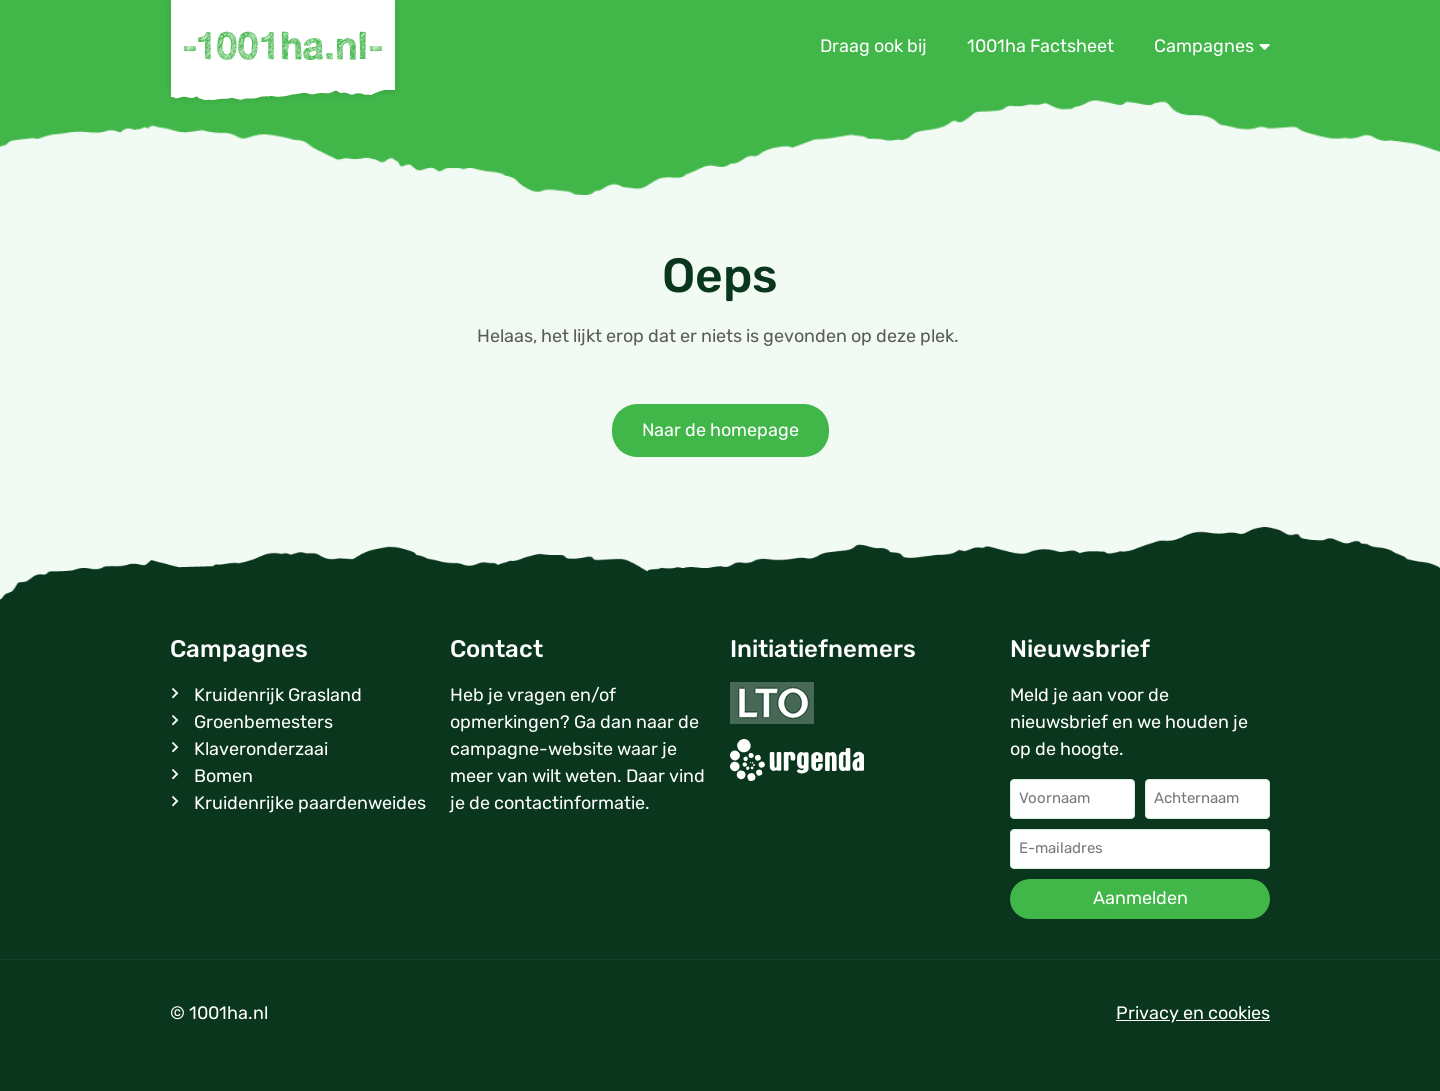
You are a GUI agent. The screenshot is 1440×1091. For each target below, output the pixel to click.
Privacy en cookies (1193, 1013)
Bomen (223, 776)
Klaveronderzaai (261, 749)
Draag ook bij (873, 46)
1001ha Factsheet (1040, 46)
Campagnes (1212, 46)
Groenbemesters (263, 722)
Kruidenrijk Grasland (278, 695)
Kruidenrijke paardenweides (310, 803)
